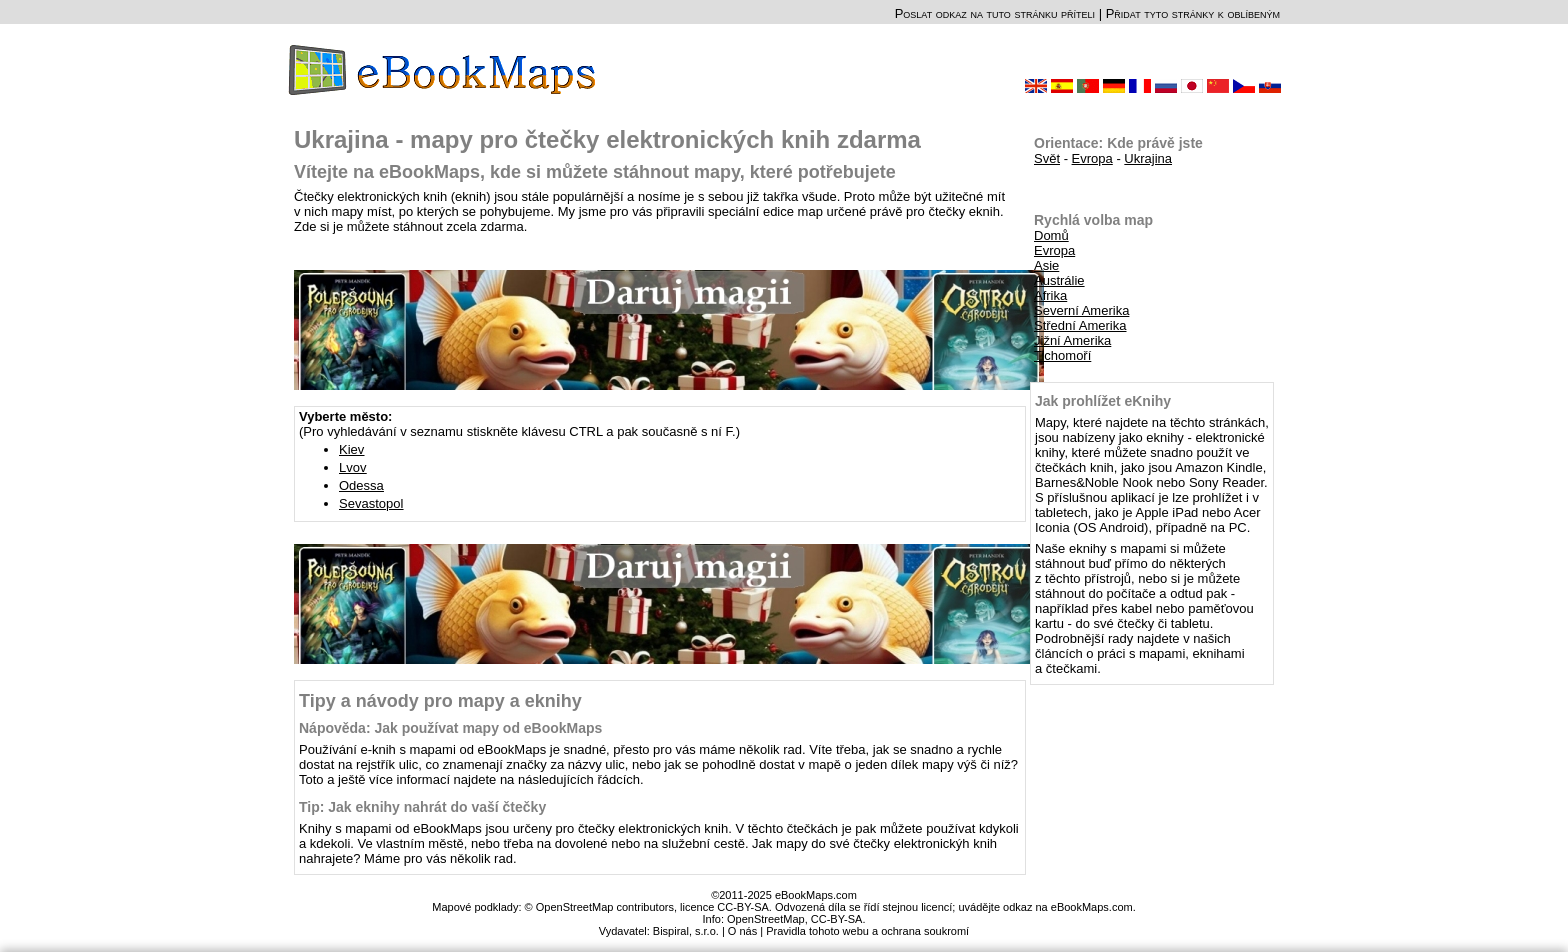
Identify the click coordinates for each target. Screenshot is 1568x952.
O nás (742, 931)
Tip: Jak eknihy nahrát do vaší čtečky (422, 807)
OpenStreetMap (766, 919)
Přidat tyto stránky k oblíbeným (1193, 13)
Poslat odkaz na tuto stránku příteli (995, 13)
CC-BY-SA (837, 919)
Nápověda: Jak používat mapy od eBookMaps (450, 728)
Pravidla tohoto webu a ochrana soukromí (867, 931)
